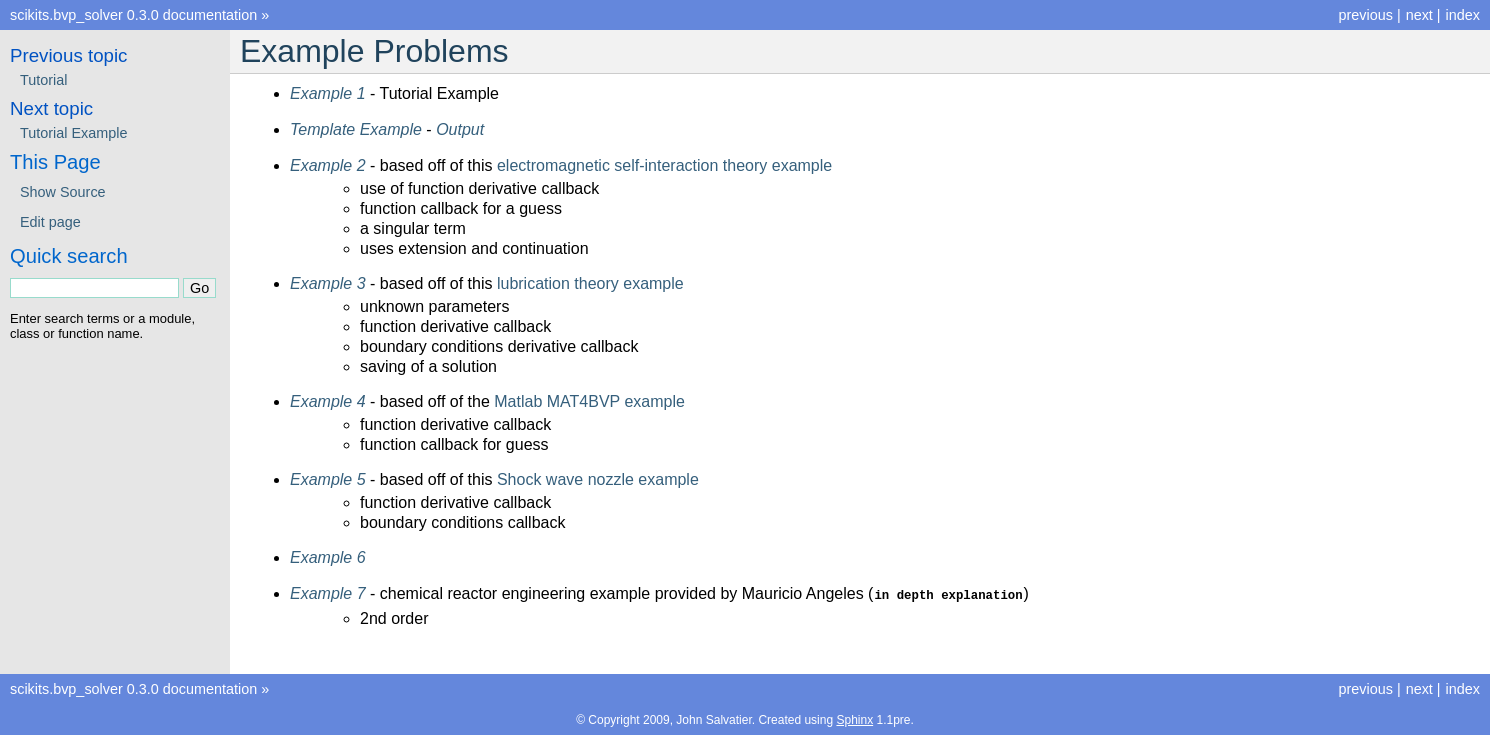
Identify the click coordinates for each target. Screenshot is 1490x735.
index (1463, 15)
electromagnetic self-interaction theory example (664, 165)
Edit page (50, 222)
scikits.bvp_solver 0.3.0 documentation (133, 15)
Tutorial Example (73, 133)
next (1419, 15)
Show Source (63, 192)
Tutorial (43, 80)
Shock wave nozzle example (598, 479)
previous (1365, 15)
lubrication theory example (590, 283)
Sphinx (854, 719)
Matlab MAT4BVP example (589, 401)
